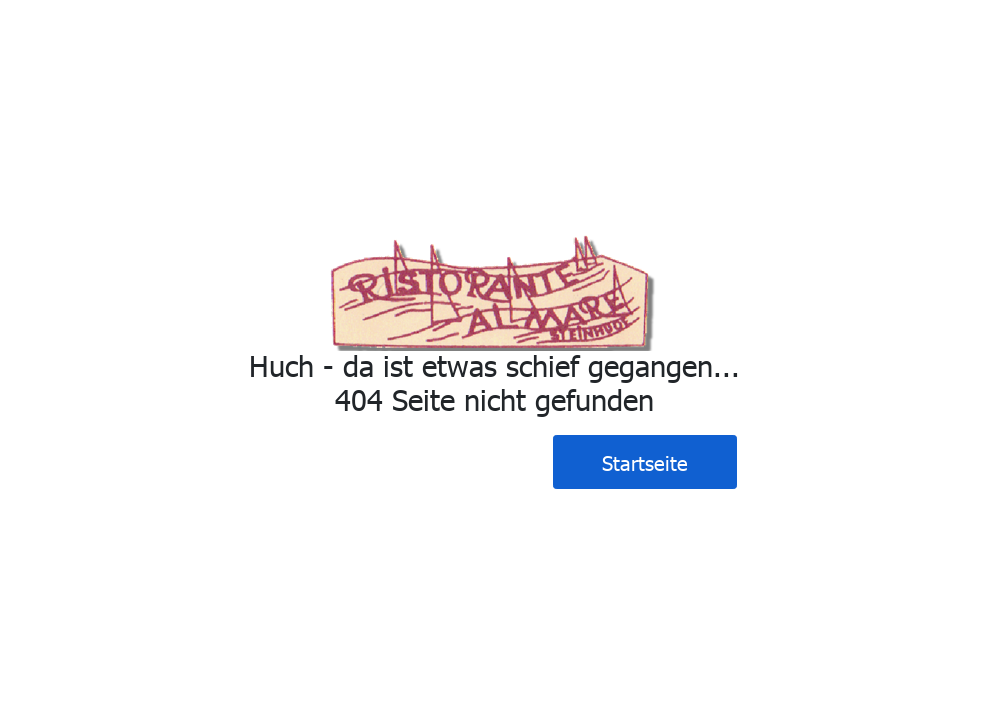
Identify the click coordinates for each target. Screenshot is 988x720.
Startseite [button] (645, 462)
